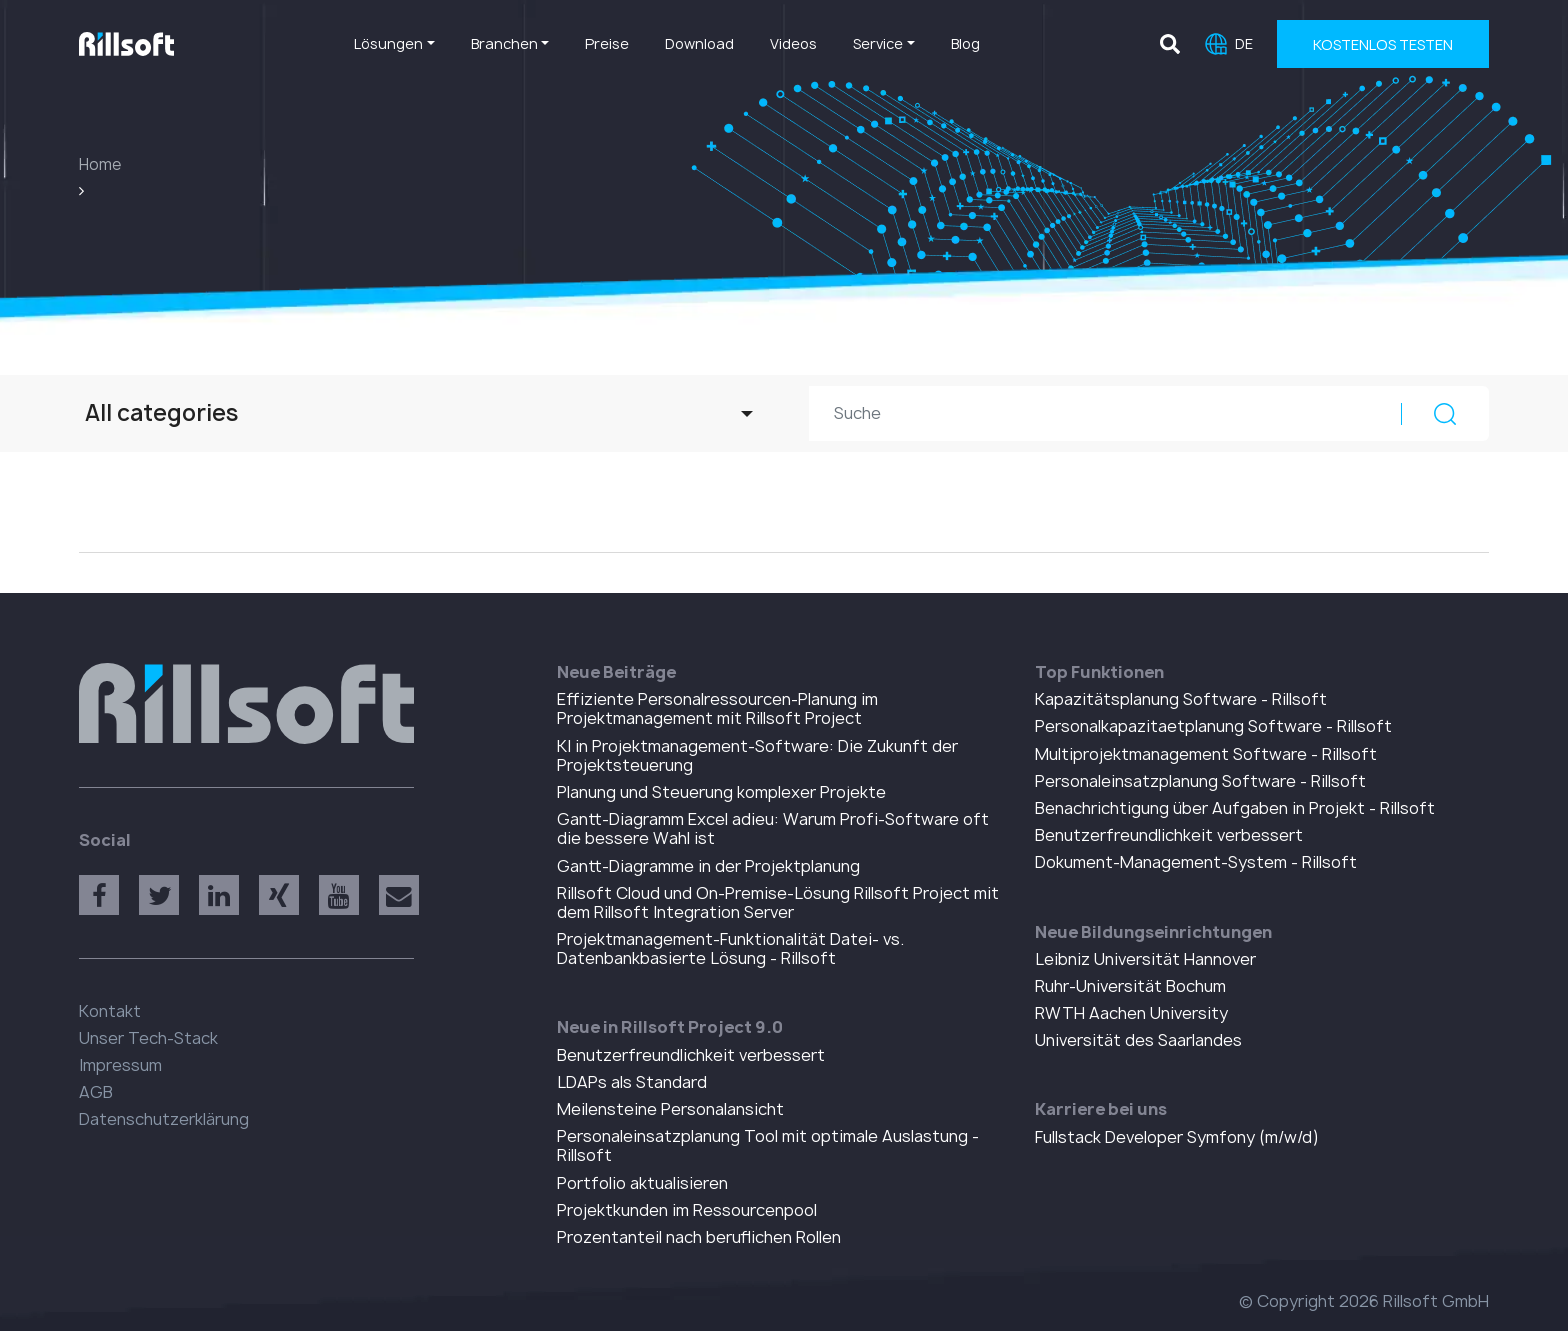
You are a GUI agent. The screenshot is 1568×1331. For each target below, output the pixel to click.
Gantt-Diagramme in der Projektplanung (708, 866)
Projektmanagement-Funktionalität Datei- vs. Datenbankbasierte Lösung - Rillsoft (730, 948)
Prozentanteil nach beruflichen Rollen (699, 1237)
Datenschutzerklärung (164, 1119)
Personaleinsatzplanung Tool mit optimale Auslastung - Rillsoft (768, 1145)
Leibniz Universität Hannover (1145, 959)
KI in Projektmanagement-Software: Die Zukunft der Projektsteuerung (757, 755)
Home (100, 164)
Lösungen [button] (388, 43)
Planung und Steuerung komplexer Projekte (721, 792)
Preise (607, 43)
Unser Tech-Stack (148, 1038)
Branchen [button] (504, 43)
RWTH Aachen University (1131, 1013)
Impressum (120, 1065)
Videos (793, 43)
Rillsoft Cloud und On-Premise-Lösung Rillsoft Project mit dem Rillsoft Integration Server (778, 902)
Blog (965, 43)
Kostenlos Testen (1383, 44)
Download (699, 43)
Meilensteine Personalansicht (670, 1109)
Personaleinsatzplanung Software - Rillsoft (1200, 781)
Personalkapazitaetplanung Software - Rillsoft (1213, 726)
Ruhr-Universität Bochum (1130, 986)
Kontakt (110, 1011)
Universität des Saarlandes (1138, 1040)
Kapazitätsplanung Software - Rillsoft (1181, 699)
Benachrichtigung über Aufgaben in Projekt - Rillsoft (1235, 808)
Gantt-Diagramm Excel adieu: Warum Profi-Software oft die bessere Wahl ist (773, 828)
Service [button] (878, 43)
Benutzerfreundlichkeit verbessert (691, 1055)
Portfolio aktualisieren (642, 1183)
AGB (96, 1092)
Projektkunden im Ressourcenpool (687, 1210)
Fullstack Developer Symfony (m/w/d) (1177, 1137)
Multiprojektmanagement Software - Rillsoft (1206, 754)
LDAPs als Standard (632, 1082)
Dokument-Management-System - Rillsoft (1196, 862)
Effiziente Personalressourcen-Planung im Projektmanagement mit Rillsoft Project (717, 708)
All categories (161, 413)
